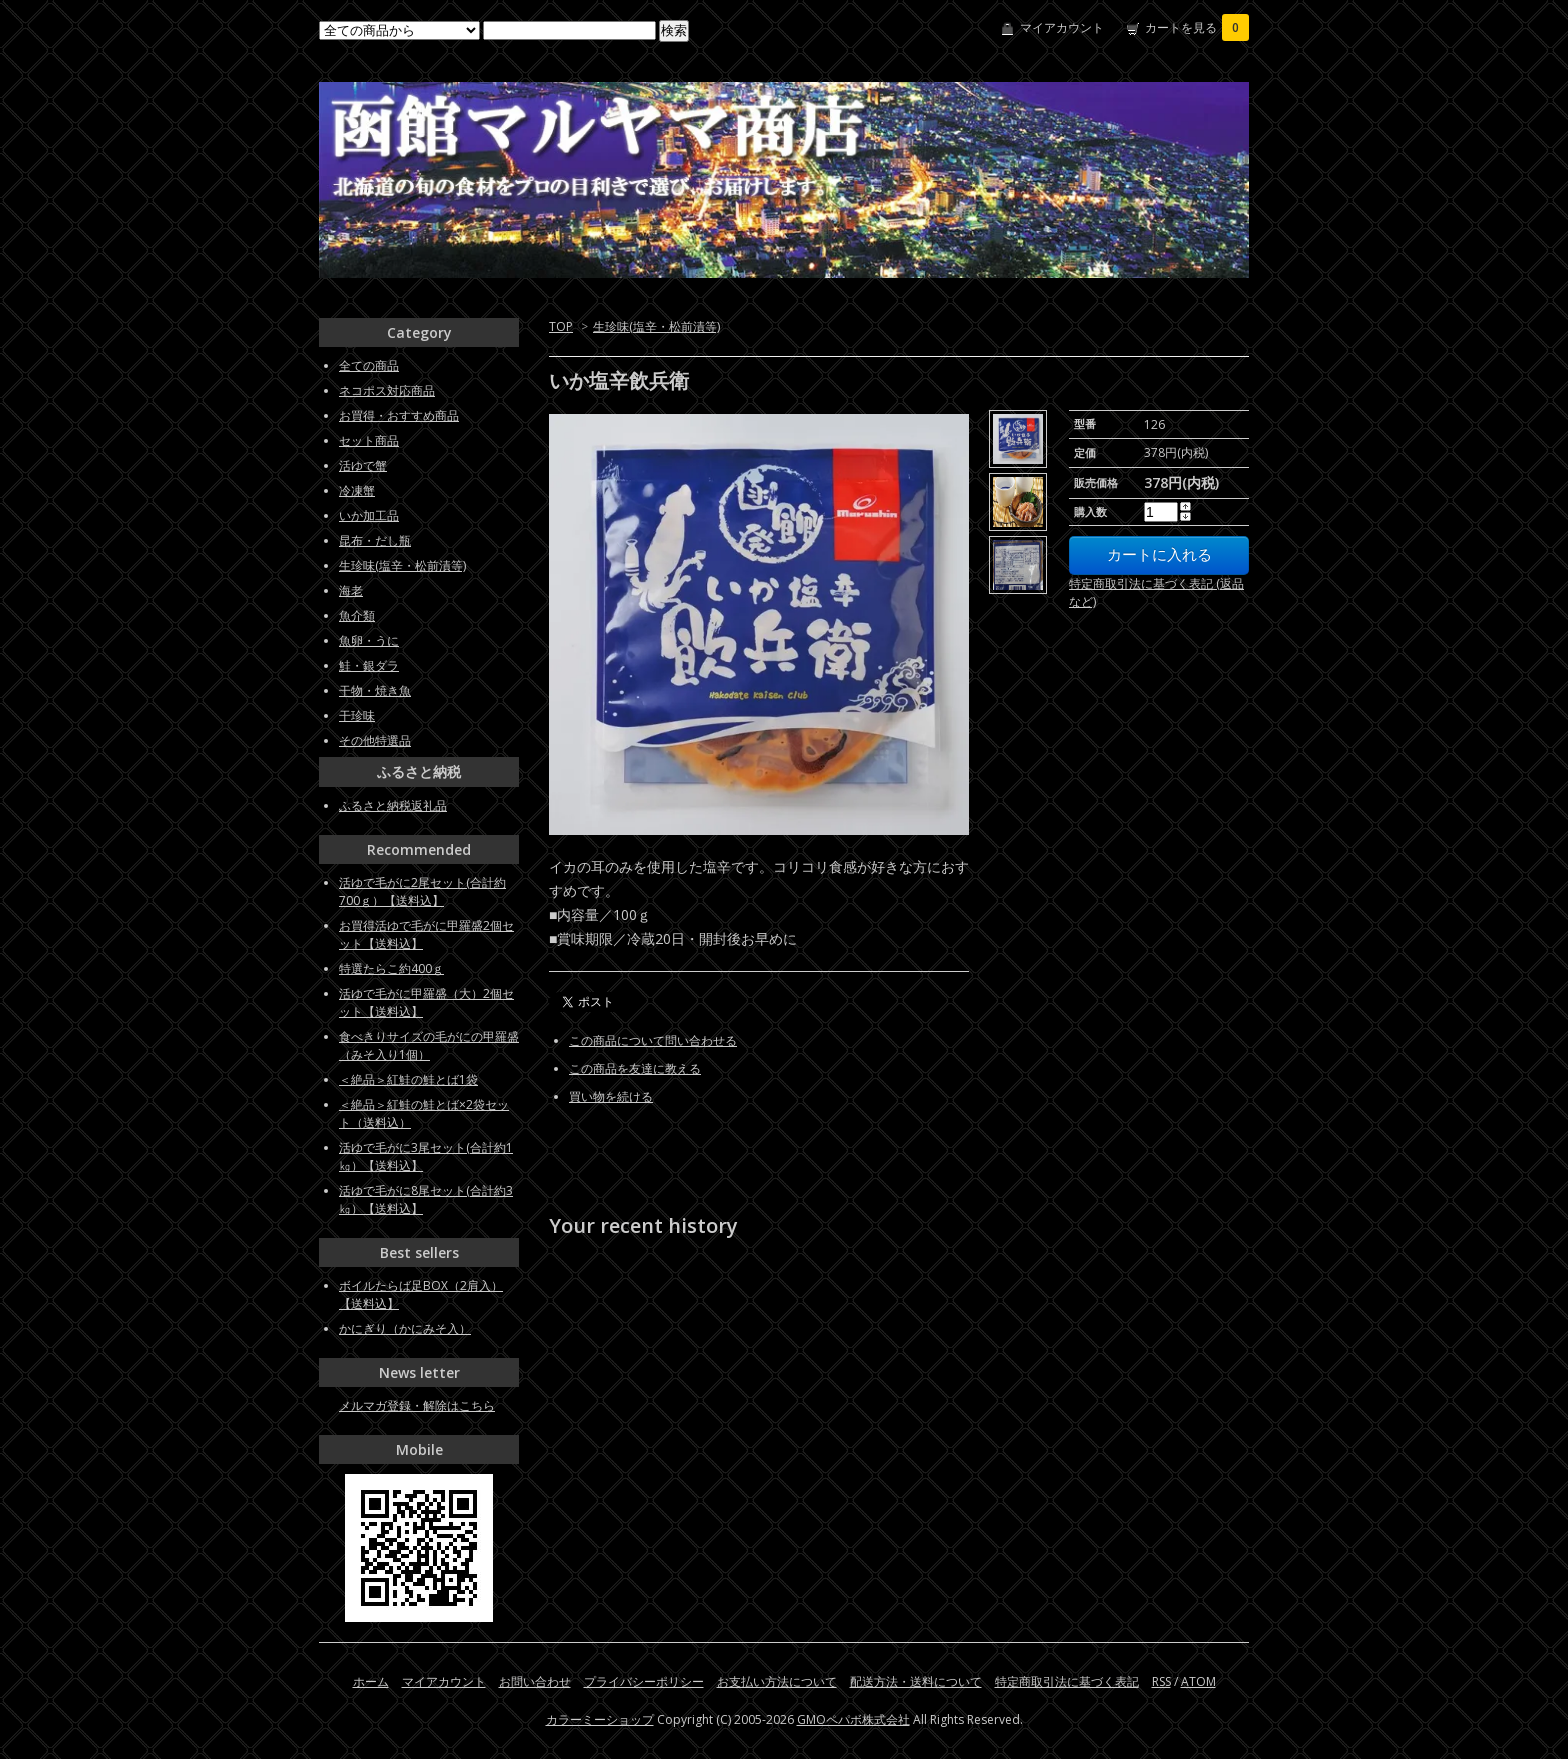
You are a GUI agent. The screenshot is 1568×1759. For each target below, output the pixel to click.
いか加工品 (369, 515)
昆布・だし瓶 (375, 540)
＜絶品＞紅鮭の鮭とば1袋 (408, 1079)
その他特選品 (375, 740)
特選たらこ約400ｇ (391, 968)
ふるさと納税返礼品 (393, 805)
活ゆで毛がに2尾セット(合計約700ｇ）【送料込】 (422, 891)
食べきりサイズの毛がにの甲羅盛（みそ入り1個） (429, 1045)
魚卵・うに (369, 640)
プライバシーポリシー (644, 1681)
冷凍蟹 (357, 490)
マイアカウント (1062, 27)
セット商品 (369, 440)
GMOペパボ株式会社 (853, 1719)
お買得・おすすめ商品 (399, 415)
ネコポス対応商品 (387, 390)
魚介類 (357, 615)
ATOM (1198, 1681)
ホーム (371, 1681)
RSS (1161, 1681)
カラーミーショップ (600, 1719)
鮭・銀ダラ (369, 665)
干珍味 (357, 715)
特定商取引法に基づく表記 (1067, 1681)
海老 (351, 590)
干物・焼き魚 (375, 690)
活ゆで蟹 (363, 465)
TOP (561, 326)
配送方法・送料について (916, 1681)
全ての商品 (369, 365)
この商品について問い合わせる (653, 1040)
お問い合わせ (535, 1681)
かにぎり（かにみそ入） (405, 1328)
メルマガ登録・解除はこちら (417, 1405)
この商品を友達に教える (635, 1068)
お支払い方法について (777, 1681)
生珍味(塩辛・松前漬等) (656, 326)
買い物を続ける (611, 1096)
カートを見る (1197, 27)
